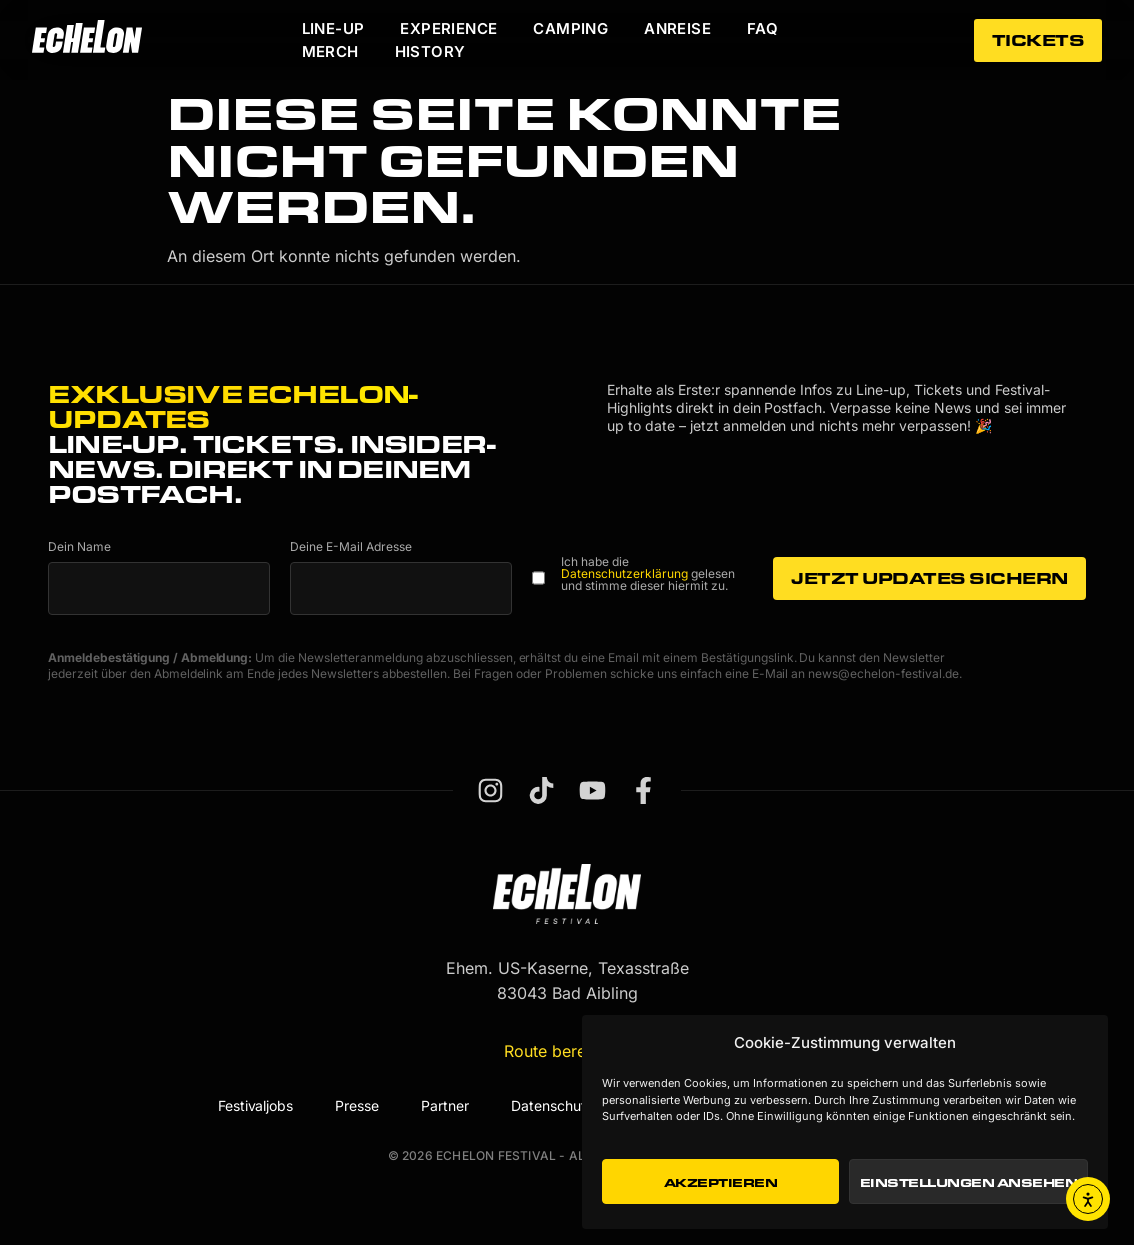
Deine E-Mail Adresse (351, 547)
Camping (570, 28)
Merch (330, 51)
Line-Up (333, 28)
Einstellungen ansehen (969, 1182)
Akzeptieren (721, 1182)
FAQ (762, 28)
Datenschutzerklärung (624, 573)
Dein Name (79, 547)
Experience (448, 28)
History (430, 51)
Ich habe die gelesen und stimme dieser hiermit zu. (648, 574)
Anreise (677, 28)
